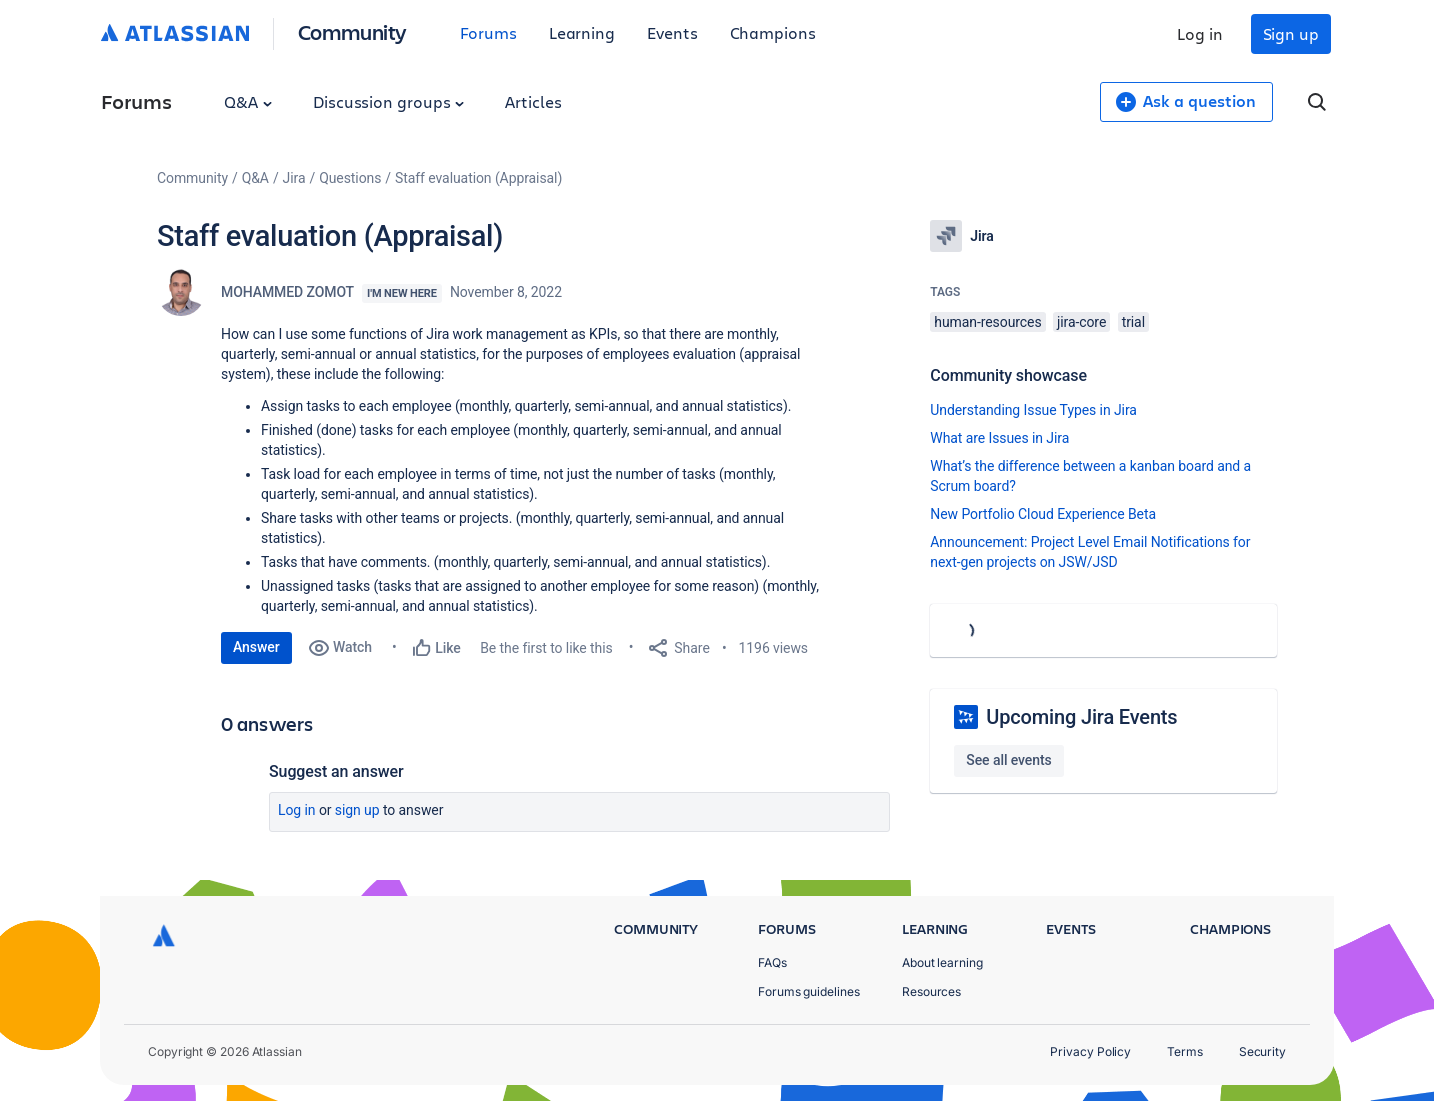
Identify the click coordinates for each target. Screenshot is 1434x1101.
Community (352, 31)
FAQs (772, 962)
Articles (533, 101)
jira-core (1081, 322)
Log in (1200, 33)
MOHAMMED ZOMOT (287, 292)
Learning (582, 32)
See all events (1008, 760)
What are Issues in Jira (999, 438)
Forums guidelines (809, 991)
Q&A (248, 101)
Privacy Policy (1090, 1051)
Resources (931, 991)
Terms (1185, 1051)
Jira (294, 178)
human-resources (987, 322)
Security (1262, 1051)
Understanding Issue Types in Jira (1033, 410)
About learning (942, 962)
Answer (256, 647)
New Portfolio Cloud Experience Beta (1043, 514)
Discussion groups (389, 101)
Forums (488, 32)
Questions (350, 178)
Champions (773, 32)
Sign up (1291, 33)
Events (672, 32)
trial (1133, 322)
